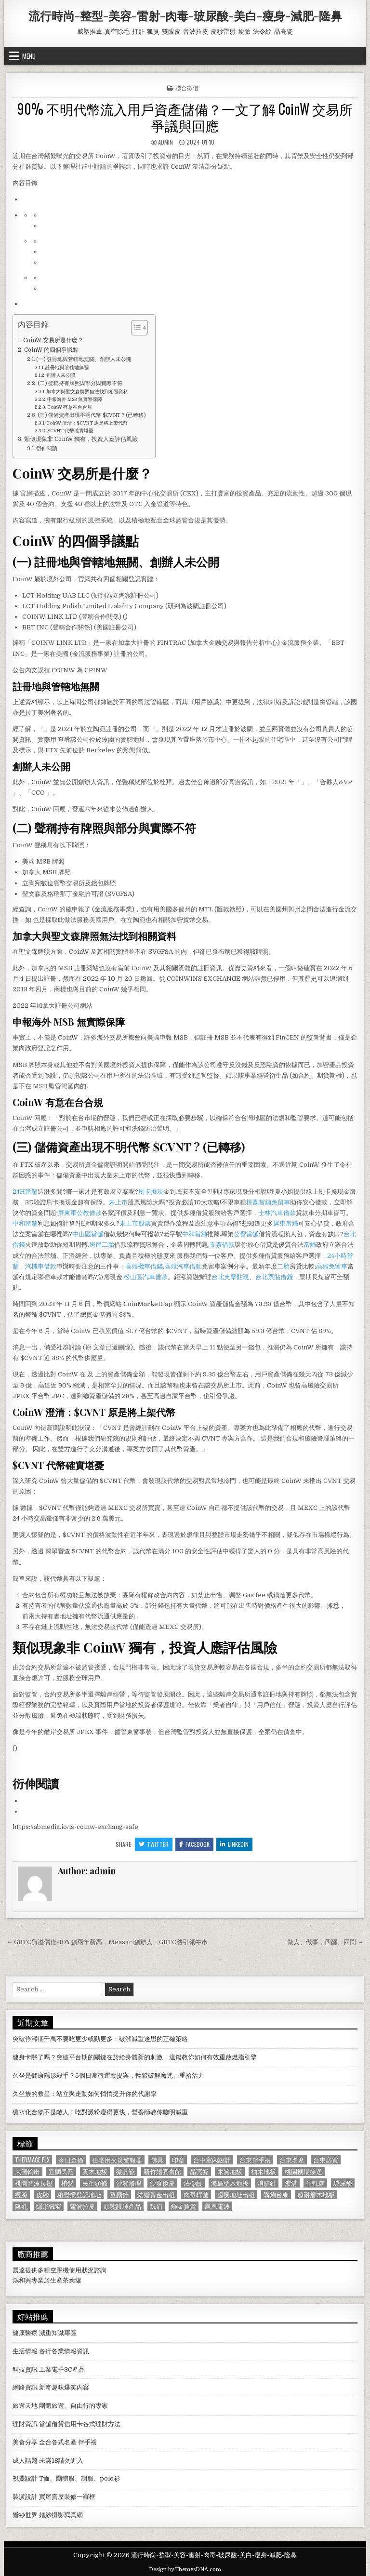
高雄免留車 (331, 1266)
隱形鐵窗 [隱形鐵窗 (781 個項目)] (48, 2206)
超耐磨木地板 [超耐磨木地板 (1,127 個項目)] (316, 2194)
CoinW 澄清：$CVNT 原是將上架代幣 (87, 423)
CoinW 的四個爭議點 (51, 350)
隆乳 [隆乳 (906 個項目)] (21, 2206)
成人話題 (25, 2460)
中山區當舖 (88, 1234)
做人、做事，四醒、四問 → (325, 1942)
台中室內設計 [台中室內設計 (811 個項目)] (212, 2159)
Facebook (194, 1844)
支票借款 (222, 1244)
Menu (29, 56)
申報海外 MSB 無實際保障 (74, 399)
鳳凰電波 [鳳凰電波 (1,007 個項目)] (217, 2206)
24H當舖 (25, 1191)
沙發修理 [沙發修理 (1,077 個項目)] (128, 2183)
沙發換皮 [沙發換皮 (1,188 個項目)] (162, 2183)
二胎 (283, 1266)
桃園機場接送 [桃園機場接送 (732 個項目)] (303, 2171)
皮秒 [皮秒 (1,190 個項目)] (42, 2194)
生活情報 (25, 2351)
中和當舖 (25, 1223)
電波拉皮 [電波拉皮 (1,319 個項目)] (82, 2206)
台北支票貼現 (230, 1277)
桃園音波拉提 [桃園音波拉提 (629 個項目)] (34, 2183)
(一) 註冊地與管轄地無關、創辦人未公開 (84, 359)
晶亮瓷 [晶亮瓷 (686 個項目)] (199, 2171)
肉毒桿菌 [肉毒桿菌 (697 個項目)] (196, 2194)
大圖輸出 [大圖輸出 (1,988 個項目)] (27, 2171)
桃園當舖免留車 (268, 1202)
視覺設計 (25, 2478)
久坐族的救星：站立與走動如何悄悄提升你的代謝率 (85, 2093)
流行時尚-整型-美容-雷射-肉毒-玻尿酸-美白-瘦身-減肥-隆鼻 (185, 15)
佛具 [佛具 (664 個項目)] (157, 2159)
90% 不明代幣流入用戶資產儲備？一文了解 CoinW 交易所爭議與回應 (185, 117)
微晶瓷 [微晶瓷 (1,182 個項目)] (125, 2171)
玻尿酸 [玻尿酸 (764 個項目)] (342, 2183)
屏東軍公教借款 (80, 1212)
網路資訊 (25, 2387)
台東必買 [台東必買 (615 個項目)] (325, 2159)
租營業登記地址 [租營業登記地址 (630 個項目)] (79, 2194)
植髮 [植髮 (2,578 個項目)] (67, 2183)
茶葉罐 (72, 2280)
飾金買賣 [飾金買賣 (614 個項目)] (183, 2206)
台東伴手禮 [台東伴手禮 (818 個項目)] (255, 2159)
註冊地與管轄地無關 (67, 367)
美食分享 (25, 2442)
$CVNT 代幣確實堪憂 (70, 430)
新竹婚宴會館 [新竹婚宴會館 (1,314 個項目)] (162, 2171)
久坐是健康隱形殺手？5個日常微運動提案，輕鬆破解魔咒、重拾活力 (108, 2075)
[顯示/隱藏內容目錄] (134, 328)
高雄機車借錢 (144, 1266)
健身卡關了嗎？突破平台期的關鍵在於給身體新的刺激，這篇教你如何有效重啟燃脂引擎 (135, 2057)
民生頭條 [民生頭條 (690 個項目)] (94, 2183)
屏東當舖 (285, 1223)
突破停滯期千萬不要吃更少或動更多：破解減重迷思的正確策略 (100, 2038)
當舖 (310, 1244)
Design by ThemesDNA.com (185, 2569)
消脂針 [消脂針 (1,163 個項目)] (266, 2183)
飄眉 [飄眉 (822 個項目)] (156, 2206)
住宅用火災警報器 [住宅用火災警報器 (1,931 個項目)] (117, 2159)
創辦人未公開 (60, 375)
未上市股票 (135, 1223)
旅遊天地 (25, 2405)
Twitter (154, 1844)
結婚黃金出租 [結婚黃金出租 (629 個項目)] (156, 2194)
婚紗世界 (25, 2515)
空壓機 (59, 2270)
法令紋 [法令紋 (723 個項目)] (193, 2183)
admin (165, 142)
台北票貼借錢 (274, 1277)
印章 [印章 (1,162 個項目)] (178, 2159)
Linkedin (234, 1844)
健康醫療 (25, 2332)
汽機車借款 (40, 1266)
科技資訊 (25, 2369)
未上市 (118, 1202)
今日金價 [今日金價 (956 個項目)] (70, 2159)
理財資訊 (25, 2424)
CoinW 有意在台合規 (69, 407)
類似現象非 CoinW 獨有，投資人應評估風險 (81, 439)
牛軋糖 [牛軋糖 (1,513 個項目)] (315, 2183)
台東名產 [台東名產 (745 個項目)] (291, 2159)
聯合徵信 (186, 87)
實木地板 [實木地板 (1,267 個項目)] (94, 2171)
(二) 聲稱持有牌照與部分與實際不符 (80, 384)
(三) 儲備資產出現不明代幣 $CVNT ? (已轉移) (91, 415)
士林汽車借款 (277, 1212)
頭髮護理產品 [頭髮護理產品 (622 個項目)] (122, 2206)
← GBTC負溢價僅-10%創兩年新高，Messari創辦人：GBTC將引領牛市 (107, 1942)
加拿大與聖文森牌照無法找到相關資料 (87, 391)
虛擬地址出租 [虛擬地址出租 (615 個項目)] (236, 2194)
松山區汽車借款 (146, 1277)
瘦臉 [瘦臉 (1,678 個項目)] (21, 2194)
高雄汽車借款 (183, 1266)
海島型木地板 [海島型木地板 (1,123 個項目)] (230, 2183)
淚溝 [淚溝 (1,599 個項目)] (291, 2183)
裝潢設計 (25, 2496)
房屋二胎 (101, 1244)
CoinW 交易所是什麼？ (53, 340)
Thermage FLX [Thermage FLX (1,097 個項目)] (32, 2159)
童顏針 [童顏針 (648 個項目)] (119, 2194)
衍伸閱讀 (46, 449)
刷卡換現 (150, 1191)
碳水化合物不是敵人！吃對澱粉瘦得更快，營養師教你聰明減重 (100, 2112)
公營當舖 (246, 1234)
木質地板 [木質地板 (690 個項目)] (229, 2171)
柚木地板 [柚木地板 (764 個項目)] (263, 2171)
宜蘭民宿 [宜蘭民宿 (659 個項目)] (61, 2171)
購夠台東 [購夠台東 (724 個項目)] (276, 2194)
